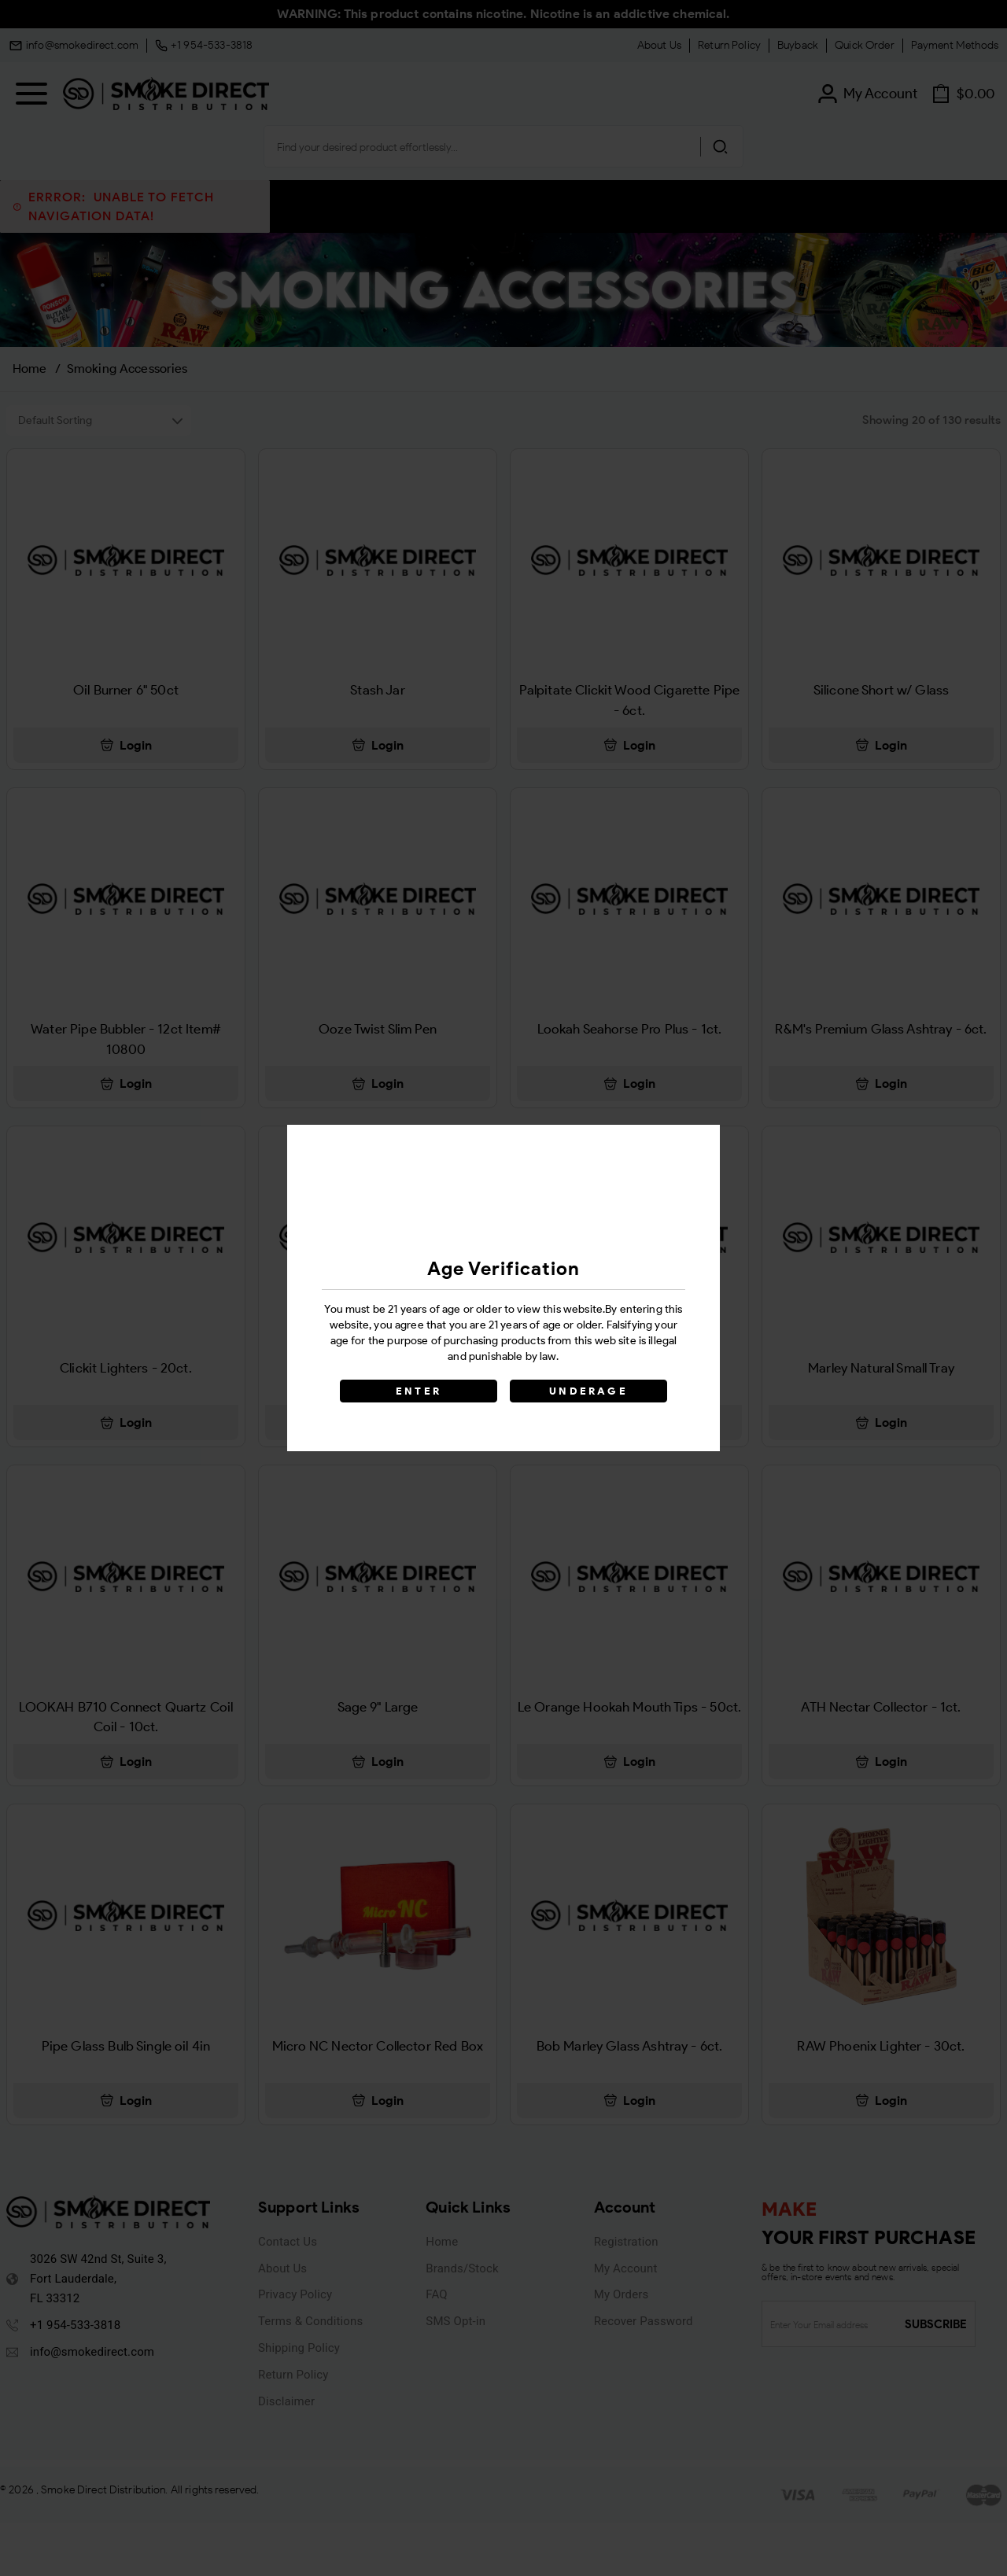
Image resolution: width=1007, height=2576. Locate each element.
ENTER (418, 1391)
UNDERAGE (588, 1391)
